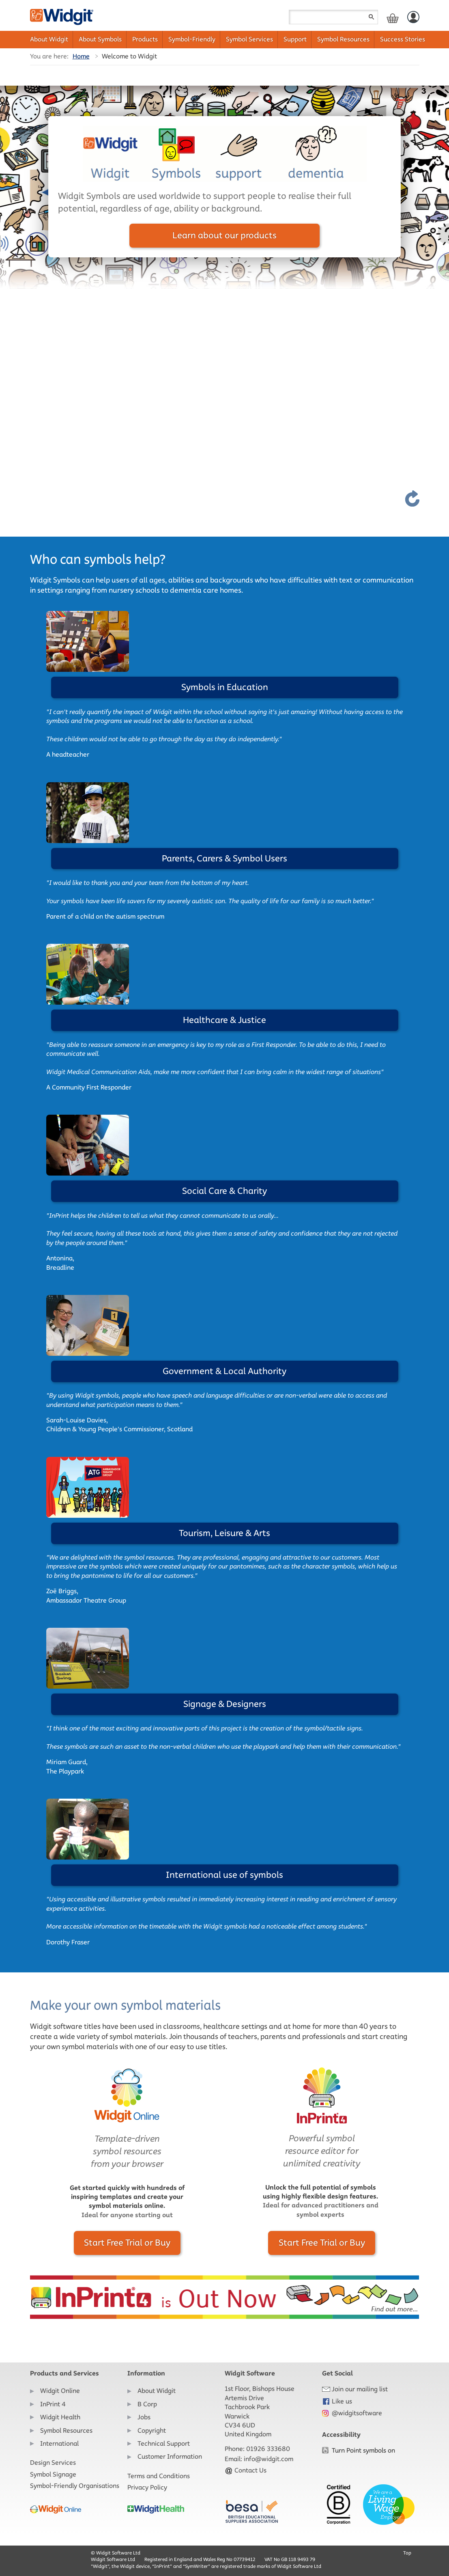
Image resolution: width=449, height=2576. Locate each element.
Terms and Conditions (158, 2476)
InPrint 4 (53, 2404)
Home (81, 56)
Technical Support (163, 2443)
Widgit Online (60, 2391)
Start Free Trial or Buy (127, 2242)
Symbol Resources (343, 39)
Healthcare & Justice (224, 1019)
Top (407, 2553)
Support (295, 39)
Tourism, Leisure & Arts (224, 1532)
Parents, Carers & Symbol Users (224, 858)
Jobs (143, 2417)
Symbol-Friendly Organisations (74, 2486)
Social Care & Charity (224, 1190)
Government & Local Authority (224, 1371)
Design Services (53, 2462)
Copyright (151, 2430)
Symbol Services (249, 39)
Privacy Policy (147, 2487)
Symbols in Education (224, 687)
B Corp (147, 2404)
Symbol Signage (53, 2474)
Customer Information (169, 2456)
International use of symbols (224, 1874)
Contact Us (245, 2470)
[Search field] (333, 17)
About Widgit (49, 39)
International (59, 2443)
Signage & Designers (224, 1703)
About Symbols (100, 39)
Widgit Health (60, 2417)
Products (145, 39)
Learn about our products (224, 235)
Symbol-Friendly (191, 39)
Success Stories (402, 39)
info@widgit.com (268, 2459)
